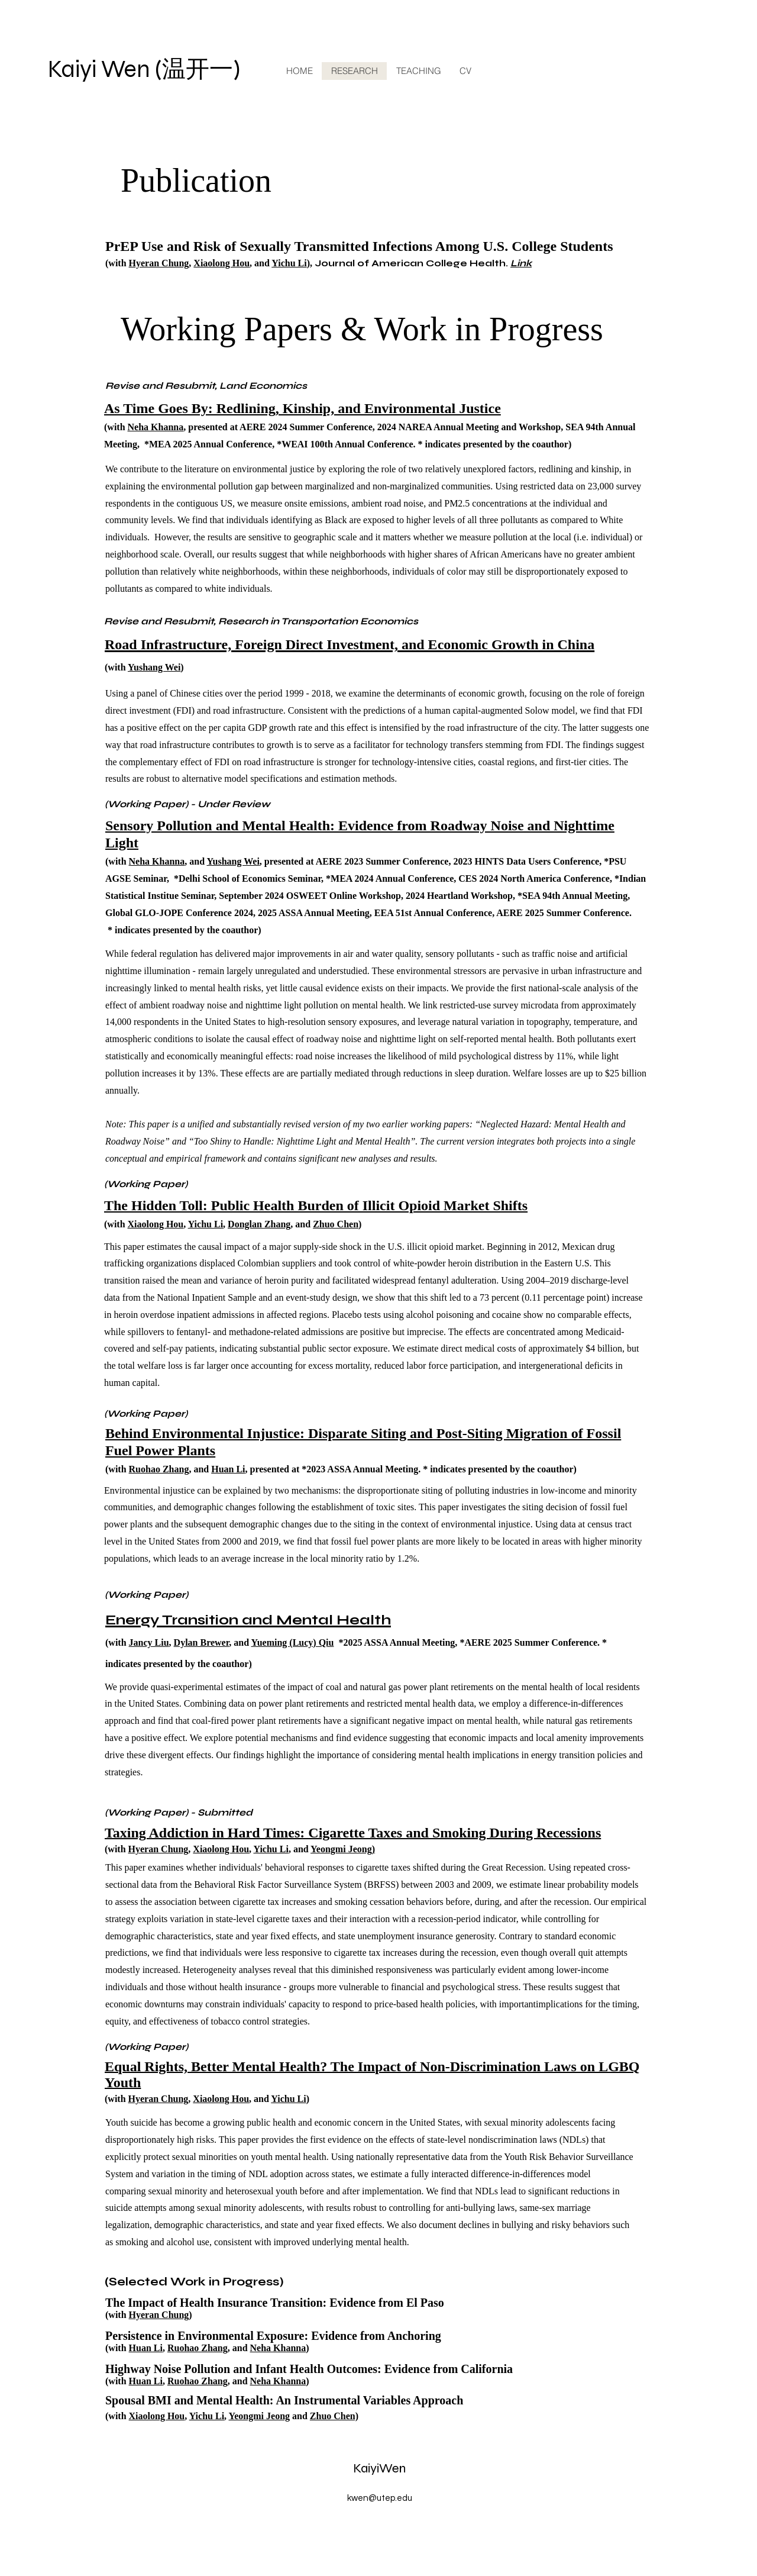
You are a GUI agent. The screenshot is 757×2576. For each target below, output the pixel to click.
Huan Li (228, 1469)
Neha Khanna (156, 427)
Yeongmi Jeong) (342, 1849)
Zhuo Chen (335, 1224)
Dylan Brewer (201, 1642)
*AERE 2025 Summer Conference (528, 1642)
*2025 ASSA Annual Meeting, (398, 1642)
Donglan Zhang (259, 1224)
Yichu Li (288, 263)
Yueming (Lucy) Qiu (292, 1642)
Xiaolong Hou (221, 263)
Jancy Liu (149, 1642)
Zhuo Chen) (334, 2416)
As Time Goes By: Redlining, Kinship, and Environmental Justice (302, 408)
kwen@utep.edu (379, 2498)
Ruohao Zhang (159, 1469)
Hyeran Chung (159, 263)
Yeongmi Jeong (259, 2416)
